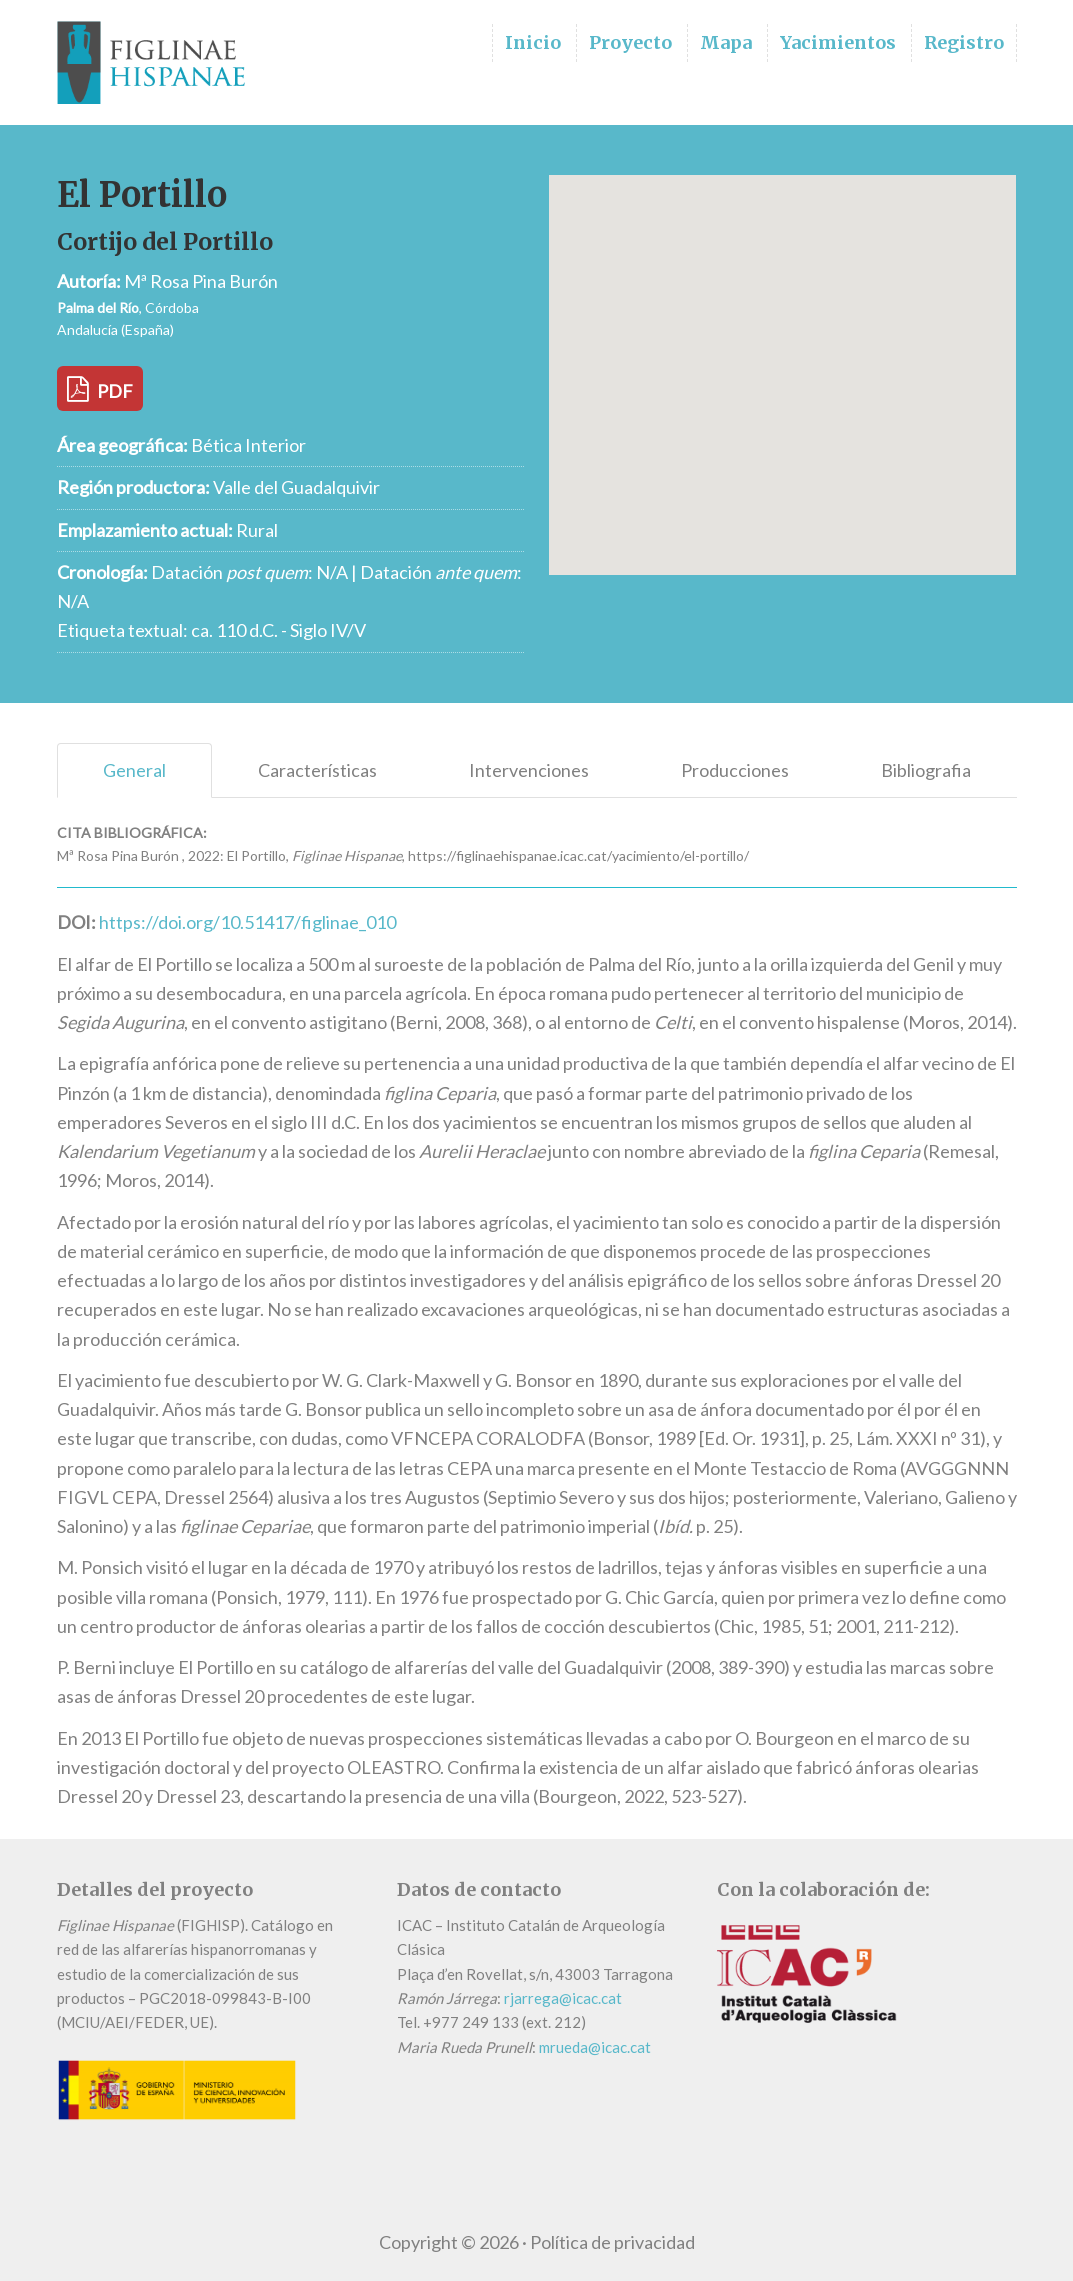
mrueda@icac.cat (595, 2047)
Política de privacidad (612, 2242)
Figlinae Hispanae (157, 62)
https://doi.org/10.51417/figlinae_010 (247, 922)
